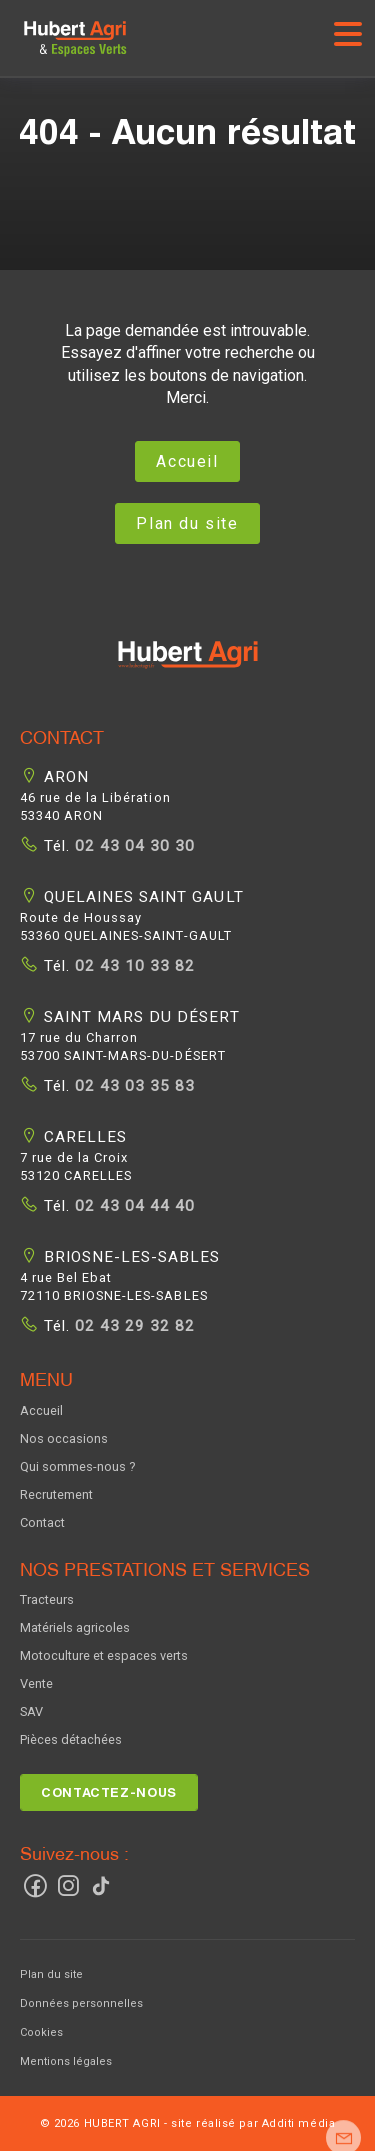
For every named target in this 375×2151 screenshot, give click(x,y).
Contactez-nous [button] (109, 1792)
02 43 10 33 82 (132, 966)
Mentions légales (66, 2061)
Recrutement (56, 1494)
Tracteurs (47, 1599)
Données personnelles (81, 2003)
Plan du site (187, 523)
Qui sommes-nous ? (77, 1466)
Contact (42, 1522)
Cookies (41, 2032)
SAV (31, 1711)
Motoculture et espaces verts (104, 1655)
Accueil (187, 461)
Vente (36, 1683)
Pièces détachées (71, 1739)
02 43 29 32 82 (132, 1326)
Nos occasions (64, 1438)
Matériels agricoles (75, 1627)
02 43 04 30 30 (132, 846)
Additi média (299, 2123)
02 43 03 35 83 (132, 1086)
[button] (188, 666)
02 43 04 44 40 (132, 1206)
